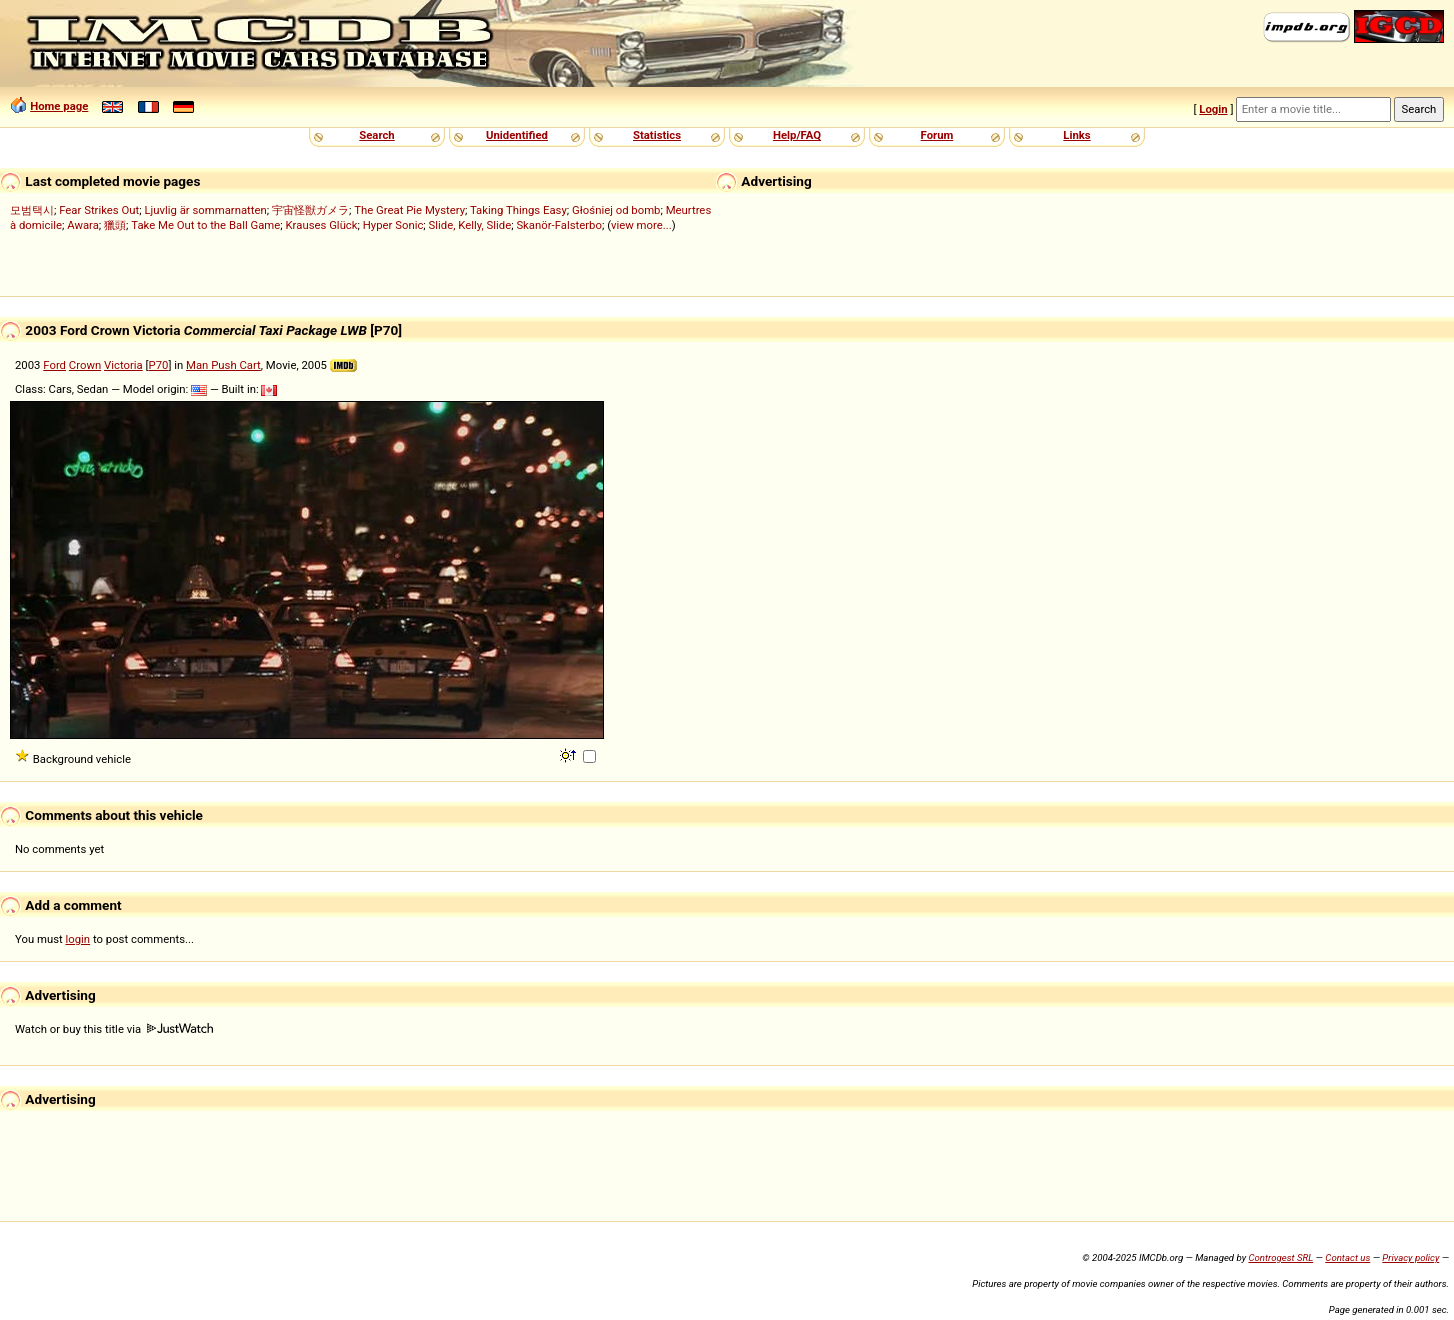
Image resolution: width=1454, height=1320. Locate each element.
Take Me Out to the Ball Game (205, 225)
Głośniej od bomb (616, 210)
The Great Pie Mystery (409, 210)
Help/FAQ (797, 135)
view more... (641, 225)
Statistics (657, 135)
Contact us (1347, 1257)
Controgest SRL (1280, 1257)
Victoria (123, 365)
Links (1076, 135)
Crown (85, 365)
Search (376, 135)
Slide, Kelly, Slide (470, 225)
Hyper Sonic (393, 225)
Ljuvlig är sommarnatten (205, 210)
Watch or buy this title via (114, 1029)
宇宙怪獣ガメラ (310, 210)
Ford (54, 365)
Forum (937, 135)
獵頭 (115, 225)
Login (1213, 109)
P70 (159, 365)
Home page (59, 106)
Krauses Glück (322, 225)
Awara (83, 225)
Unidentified (517, 135)
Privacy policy (1410, 1257)
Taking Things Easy (518, 210)
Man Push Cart (223, 365)
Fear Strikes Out (99, 210)
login (78, 939)
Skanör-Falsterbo (559, 225)
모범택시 (32, 210)
